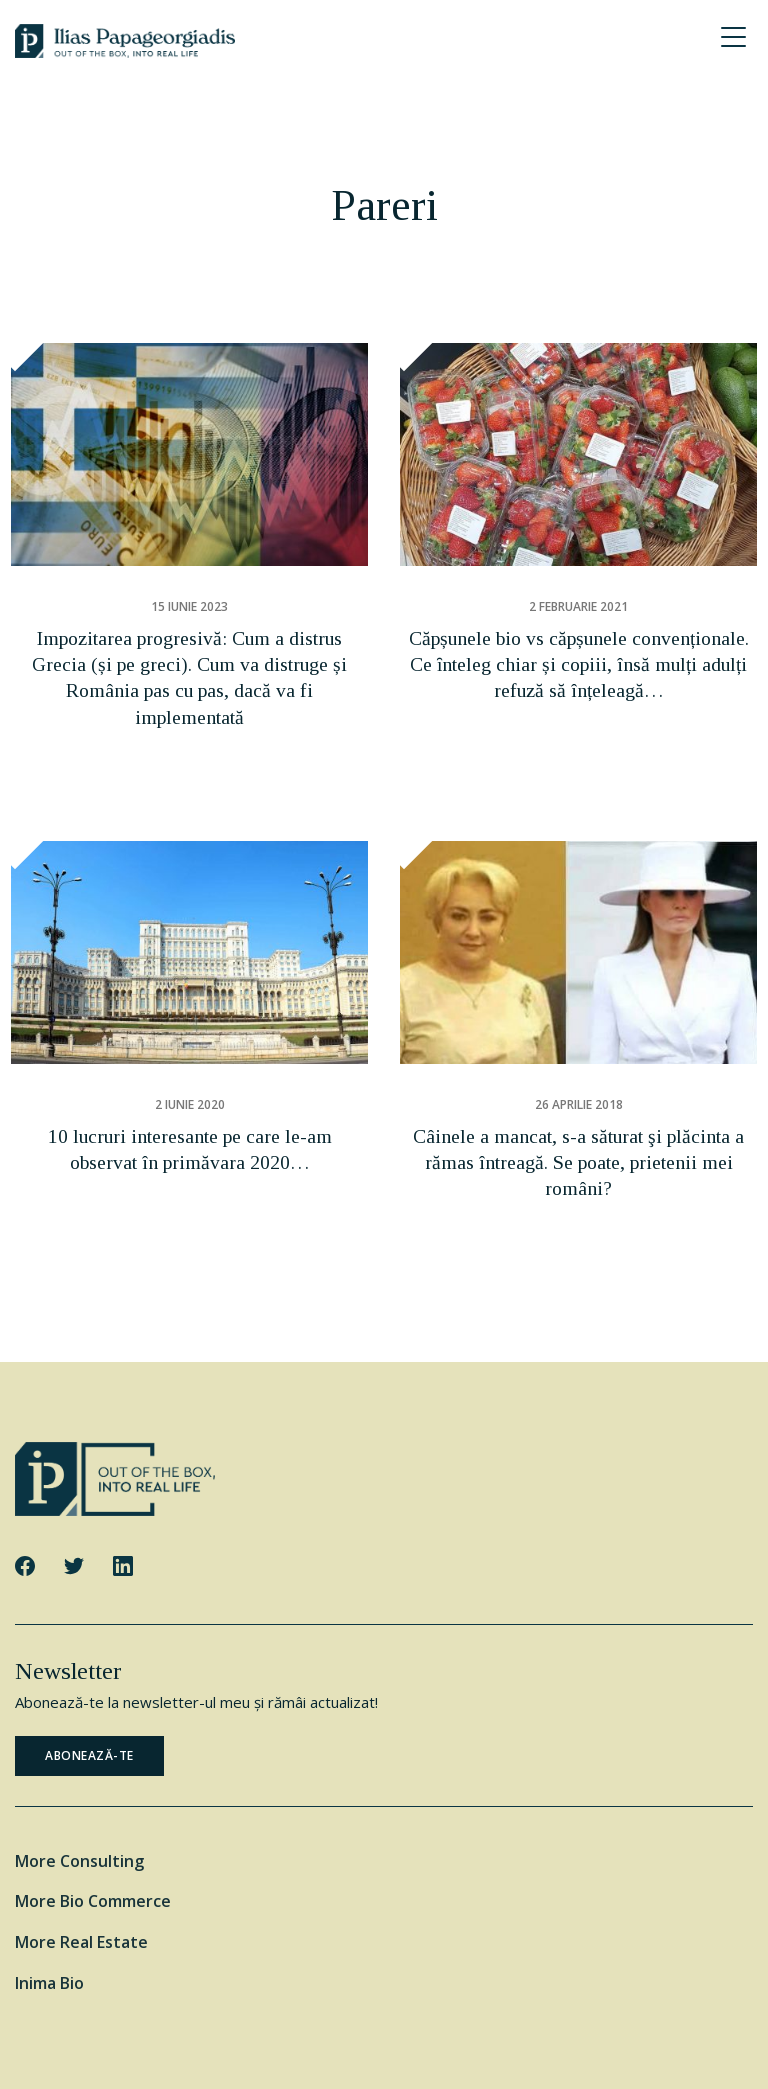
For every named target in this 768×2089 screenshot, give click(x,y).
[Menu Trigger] (733, 37)
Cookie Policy (435, 2031)
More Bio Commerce (93, 1811)
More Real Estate (81, 1852)
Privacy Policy (529, 2031)
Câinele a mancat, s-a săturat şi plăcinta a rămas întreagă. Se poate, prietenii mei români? (578, 1103)
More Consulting (79, 1771)
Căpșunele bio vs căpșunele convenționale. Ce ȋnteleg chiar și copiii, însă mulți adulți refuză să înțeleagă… (579, 650)
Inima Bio (49, 1893)
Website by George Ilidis (384, 2056)
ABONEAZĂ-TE (89, 1665)
